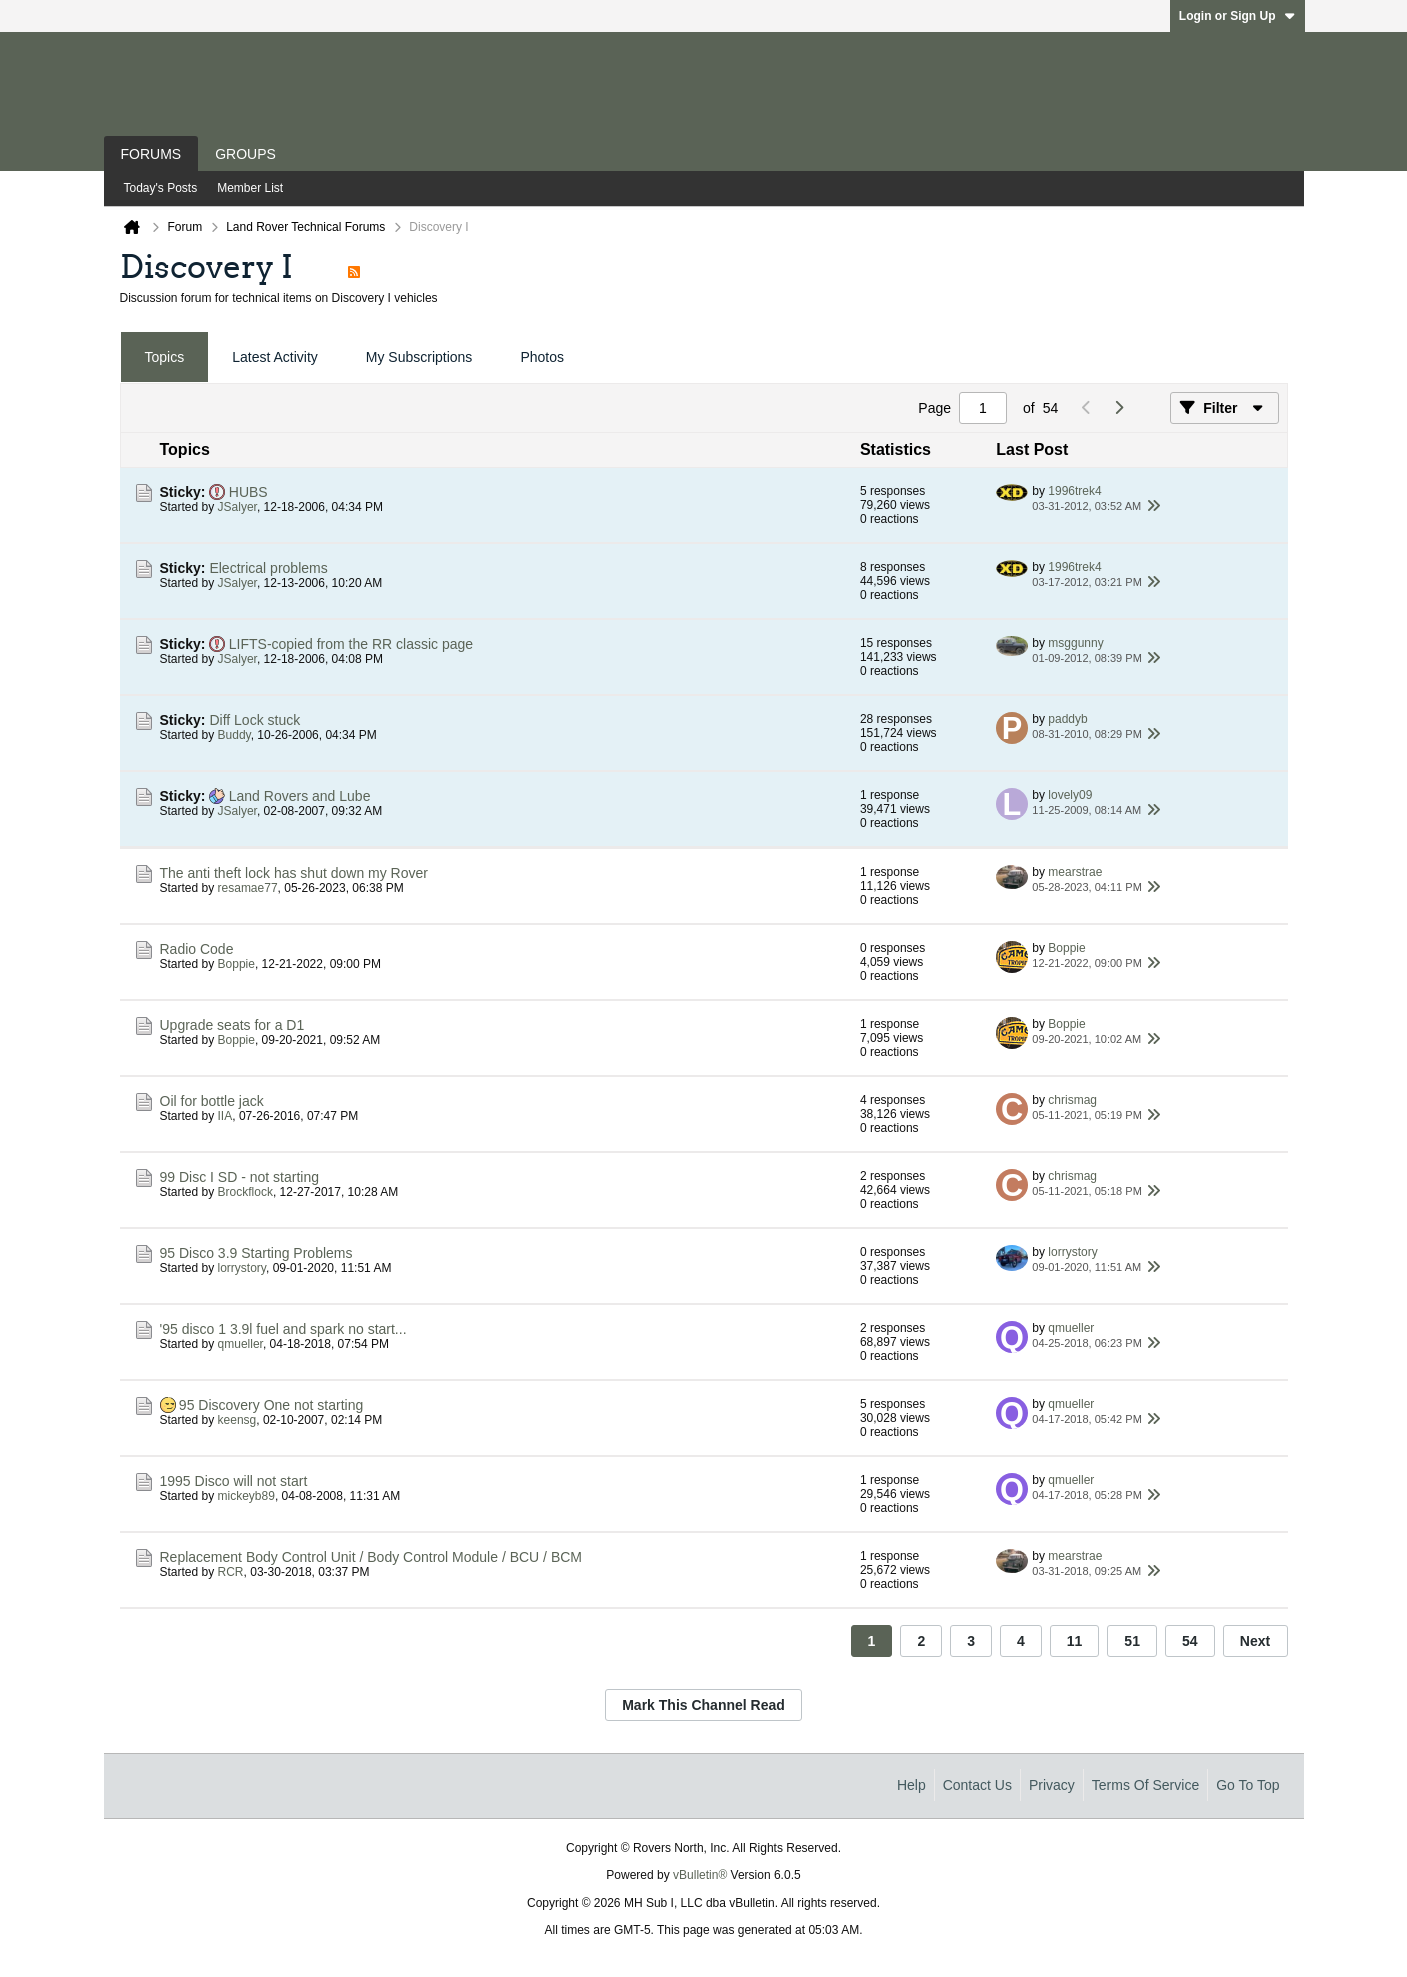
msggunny (1075, 643)
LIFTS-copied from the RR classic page (351, 644)
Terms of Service (1145, 1785)
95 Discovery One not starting (271, 1405)
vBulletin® (700, 1875)
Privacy (1052, 1785)
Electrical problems (268, 568)
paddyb (1067, 719)
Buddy (234, 735)
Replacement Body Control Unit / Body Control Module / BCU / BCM (371, 1557)
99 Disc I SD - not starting (240, 1177)
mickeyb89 (246, 1496)
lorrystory (242, 1268)
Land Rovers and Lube (300, 796)
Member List (250, 188)
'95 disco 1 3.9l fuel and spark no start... (283, 1329)
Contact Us (977, 1785)
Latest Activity (275, 357)
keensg (237, 1420)
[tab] (165, 357)
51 (1132, 1641)
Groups (245, 154)
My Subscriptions (419, 357)
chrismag (1072, 1100)
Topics (165, 357)
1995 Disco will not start (234, 1481)
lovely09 (1070, 795)
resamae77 (248, 888)
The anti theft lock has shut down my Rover (294, 873)
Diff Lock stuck (254, 720)
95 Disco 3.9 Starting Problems (256, 1253)
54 (1190, 1641)
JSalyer (237, 507)
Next (1255, 1641)
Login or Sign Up (1237, 16)
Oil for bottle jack (212, 1101)
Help (911, 1785)
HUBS (248, 492)
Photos (542, 357)
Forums (151, 154)
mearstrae (1075, 872)
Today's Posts (161, 188)
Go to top (1247, 1785)
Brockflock (245, 1192)
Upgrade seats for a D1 (232, 1025)
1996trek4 (1074, 491)
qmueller (240, 1344)
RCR (231, 1572)
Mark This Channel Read (703, 1705)
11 (1075, 1641)
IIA (225, 1116)
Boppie (236, 964)
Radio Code (197, 949)
